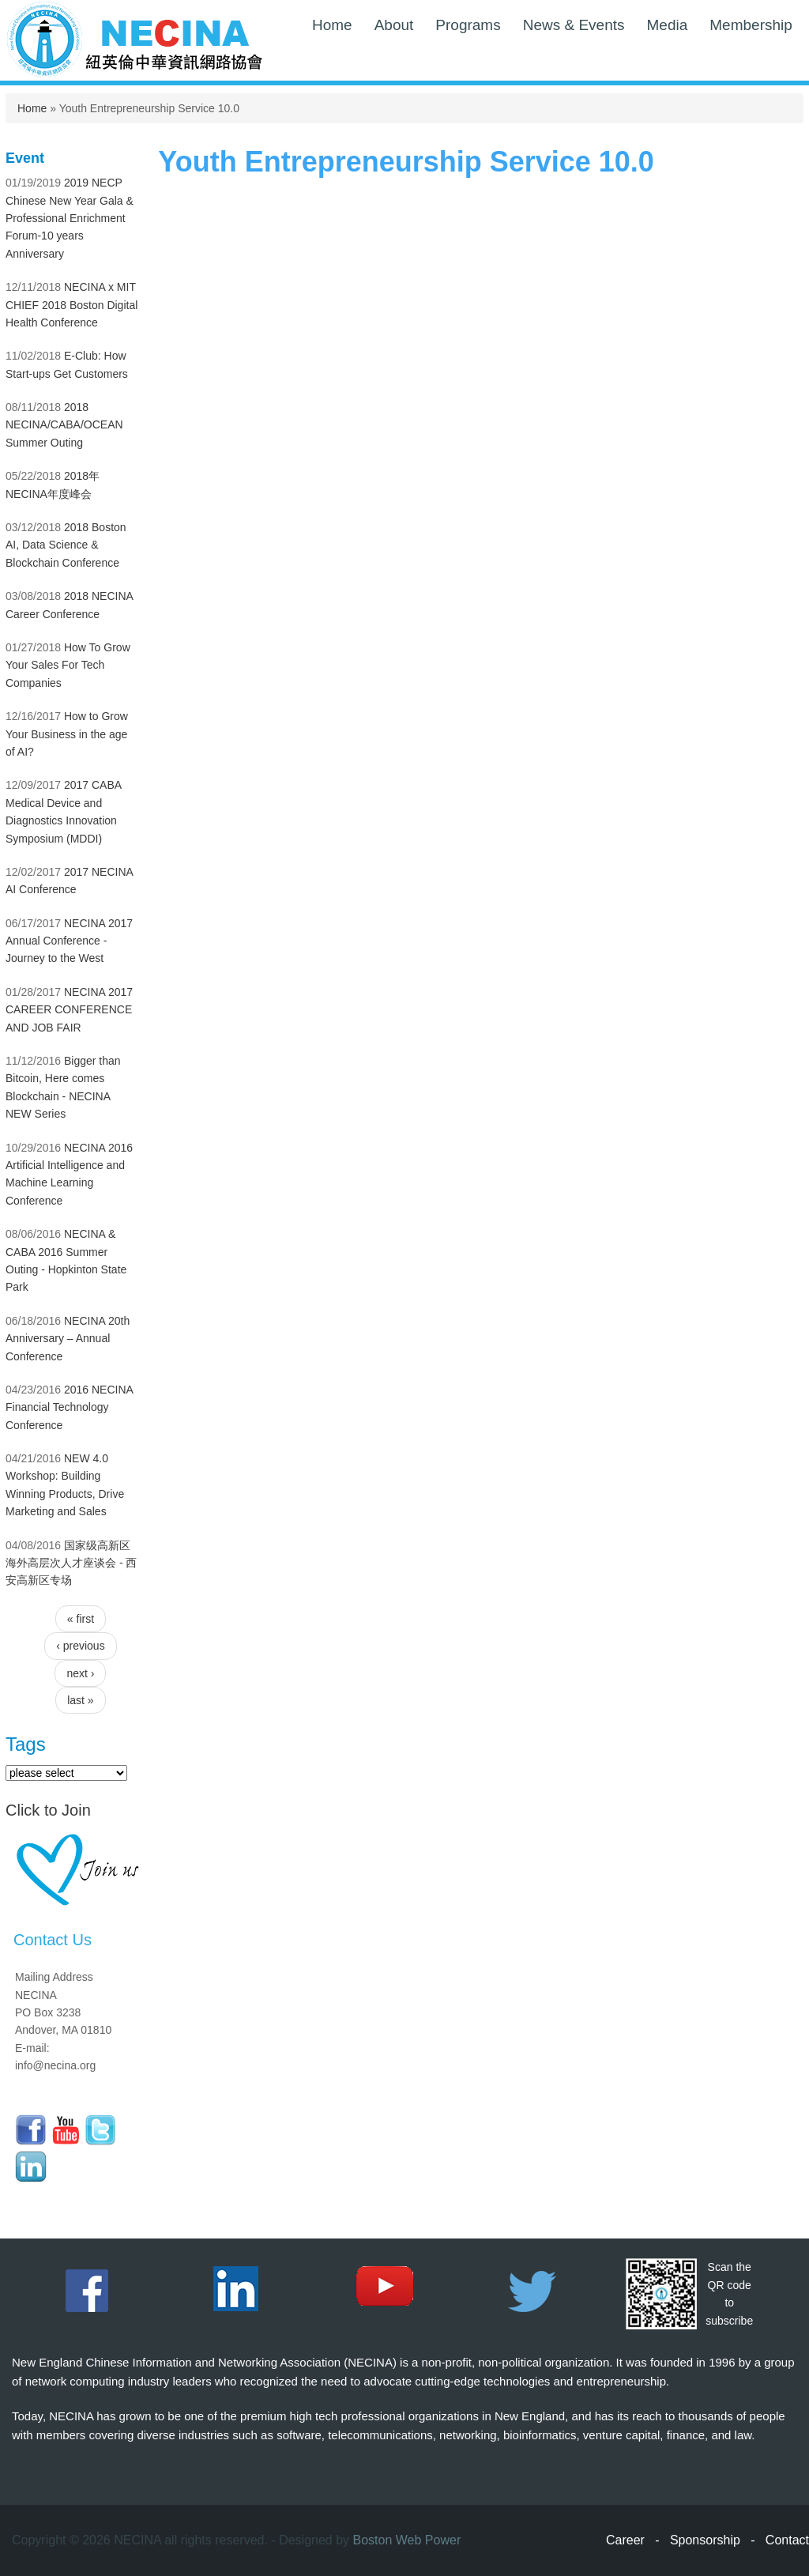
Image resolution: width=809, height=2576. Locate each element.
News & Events (574, 25)
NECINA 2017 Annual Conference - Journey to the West (69, 941)
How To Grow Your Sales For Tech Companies (68, 665)
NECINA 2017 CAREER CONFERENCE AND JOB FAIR (69, 1010)
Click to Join (48, 1810)
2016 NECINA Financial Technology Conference (69, 1407)
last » (80, 1700)
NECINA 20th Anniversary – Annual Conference (68, 1338)
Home (332, 25)
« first (80, 1618)
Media (667, 25)
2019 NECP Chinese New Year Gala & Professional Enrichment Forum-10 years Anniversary (70, 218)
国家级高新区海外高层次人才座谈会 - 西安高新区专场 (71, 1563)
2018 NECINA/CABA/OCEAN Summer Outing (64, 425)
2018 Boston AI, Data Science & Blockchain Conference (66, 545)
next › (80, 1673)
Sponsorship (705, 2540)
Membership (750, 25)
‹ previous (80, 1645)
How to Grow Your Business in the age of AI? (67, 734)
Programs (467, 25)
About (394, 25)
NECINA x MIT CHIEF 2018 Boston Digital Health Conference (71, 305)
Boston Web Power (407, 2540)
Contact (787, 2540)
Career (625, 2540)
